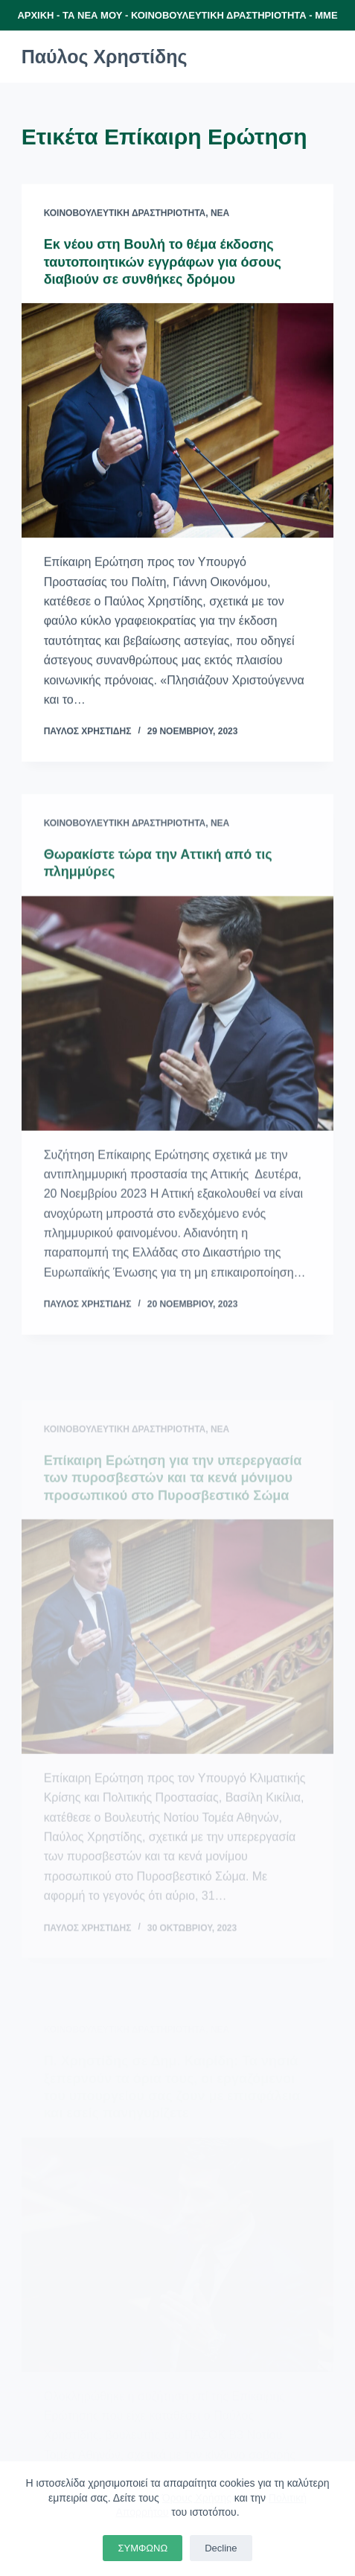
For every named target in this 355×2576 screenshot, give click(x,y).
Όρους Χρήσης (196, 2498)
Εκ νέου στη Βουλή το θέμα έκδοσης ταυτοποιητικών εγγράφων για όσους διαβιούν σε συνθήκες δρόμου (162, 262)
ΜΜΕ (326, 15)
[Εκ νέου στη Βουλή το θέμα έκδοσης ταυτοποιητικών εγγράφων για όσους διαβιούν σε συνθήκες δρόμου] (178, 421)
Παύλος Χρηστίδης (105, 56)
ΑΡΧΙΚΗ (35, 15)
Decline (221, 2548)
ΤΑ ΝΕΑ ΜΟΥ (92, 15)
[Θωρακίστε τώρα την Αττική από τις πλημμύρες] (178, 1019)
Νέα (220, 213)
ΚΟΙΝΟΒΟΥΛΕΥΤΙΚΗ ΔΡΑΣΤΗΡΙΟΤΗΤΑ (219, 15)
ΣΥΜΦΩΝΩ (142, 2548)
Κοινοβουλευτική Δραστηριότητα (125, 213)
